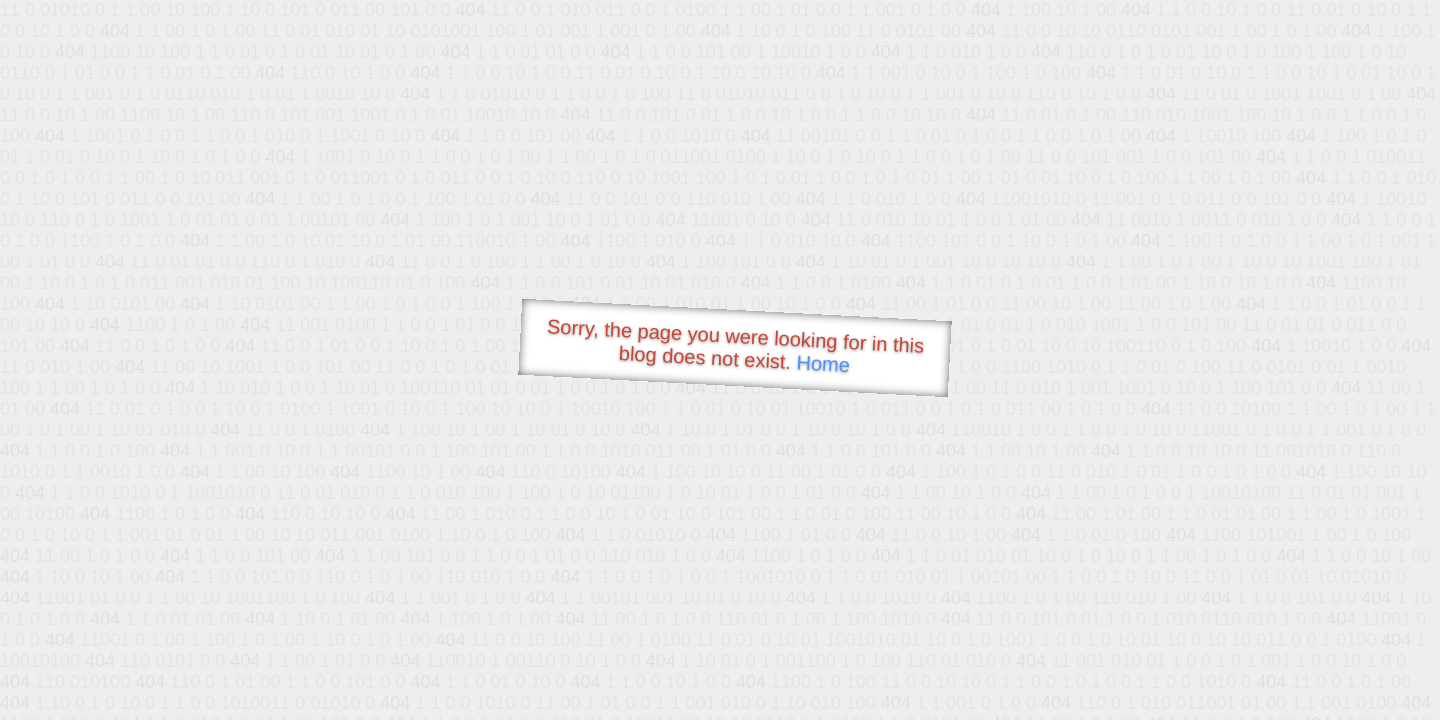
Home (823, 363)
